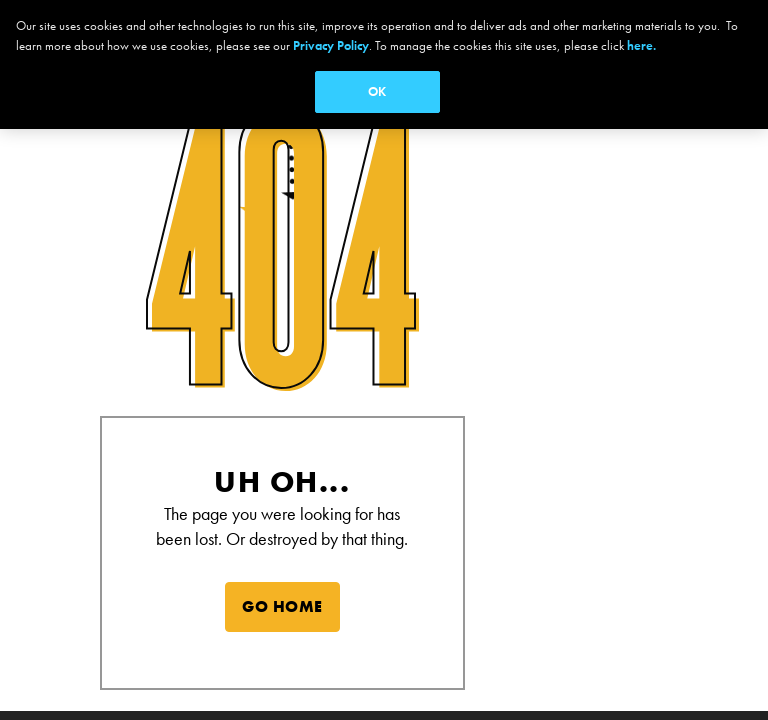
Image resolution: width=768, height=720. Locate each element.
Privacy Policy (331, 45)
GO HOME (282, 606)
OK (377, 91)
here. (641, 45)
